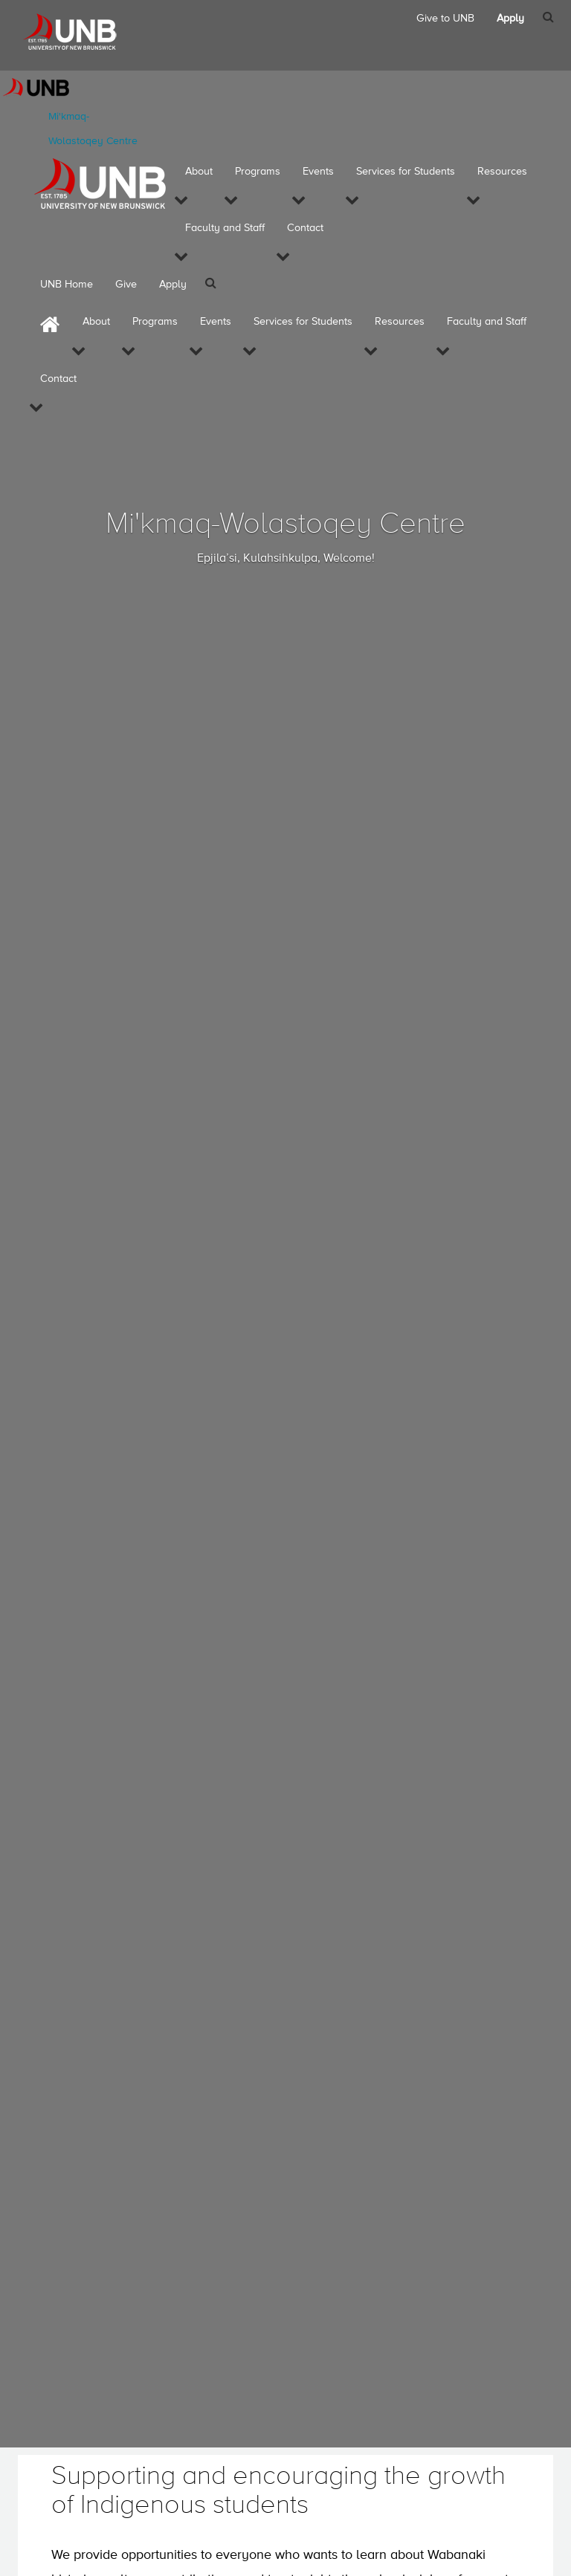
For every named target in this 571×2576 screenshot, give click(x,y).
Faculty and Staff (225, 228)
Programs (257, 171)
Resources (502, 171)
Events (318, 171)
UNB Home (66, 284)
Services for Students (405, 171)
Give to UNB (445, 18)
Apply (173, 284)
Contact (305, 228)
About (199, 171)
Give (126, 284)
